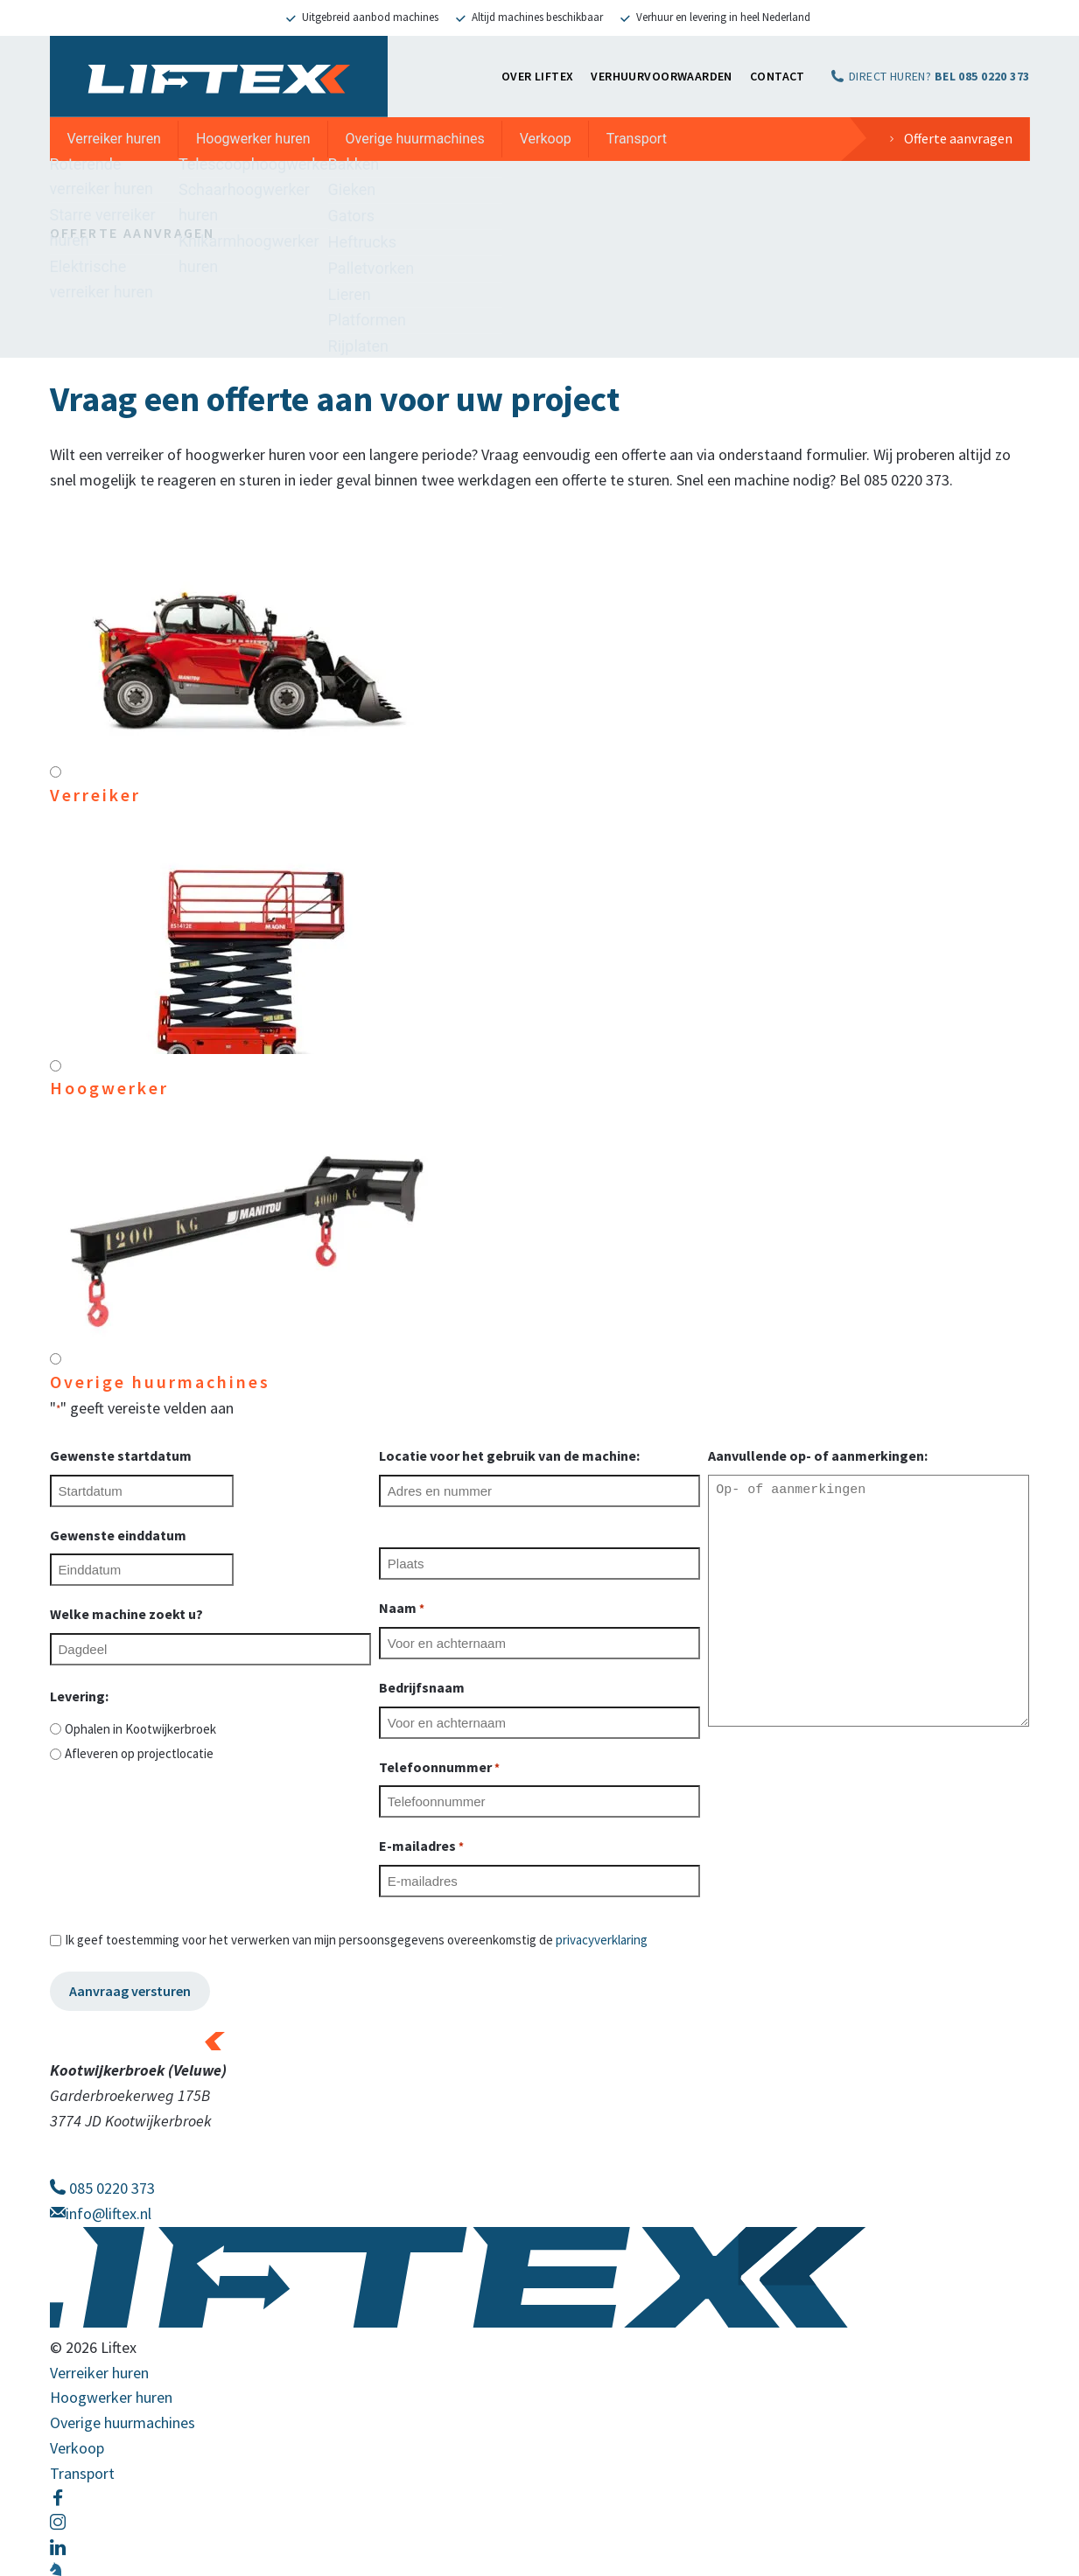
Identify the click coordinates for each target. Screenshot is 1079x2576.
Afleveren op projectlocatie (139, 1753)
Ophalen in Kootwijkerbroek (140, 1729)
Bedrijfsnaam (422, 1687)
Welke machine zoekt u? (126, 1614)
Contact (777, 76)
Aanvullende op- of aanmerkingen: (818, 1455)
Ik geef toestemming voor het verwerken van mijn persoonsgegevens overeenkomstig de (356, 1939)
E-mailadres (421, 1847)
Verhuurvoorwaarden (661, 76)
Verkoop (545, 138)
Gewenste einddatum (118, 1535)
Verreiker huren (114, 138)
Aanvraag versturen (130, 1991)
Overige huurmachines (415, 138)
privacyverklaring (602, 1939)
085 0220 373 (102, 2188)
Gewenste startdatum (121, 1455)
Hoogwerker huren (253, 138)
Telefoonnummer (439, 1768)
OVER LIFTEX (537, 76)
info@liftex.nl (100, 2213)
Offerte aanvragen (958, 138)
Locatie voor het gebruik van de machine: (509, 1455)
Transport (636, 138)
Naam (401, 1609)
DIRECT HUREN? (939, 76)
